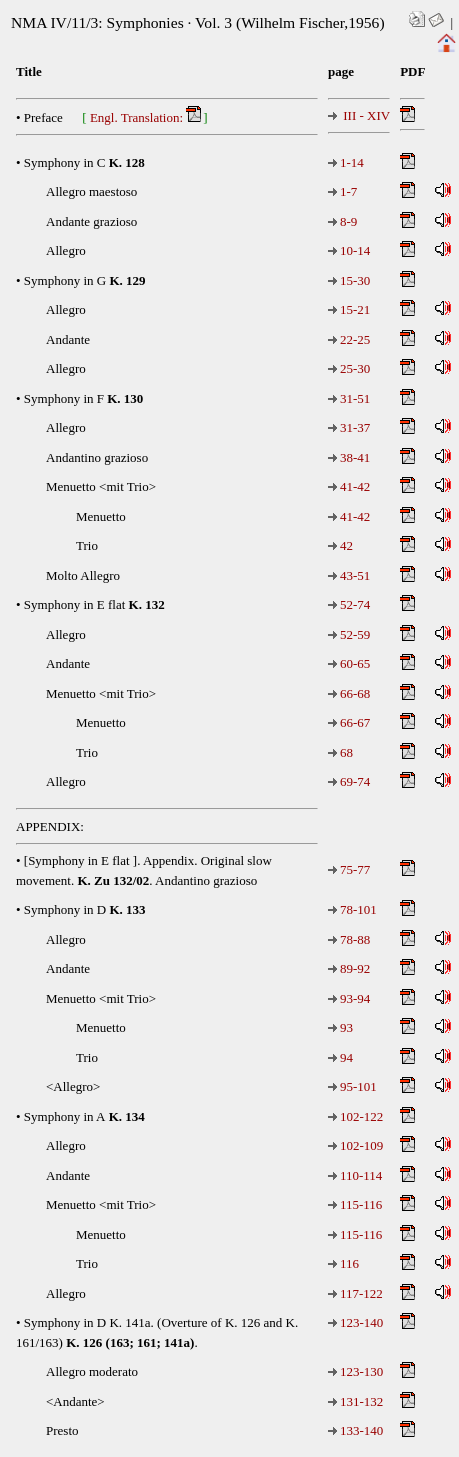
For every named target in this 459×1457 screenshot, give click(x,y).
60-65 (349, 663)
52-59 (349, 634)
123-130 (355, 1371)
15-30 (349, 280)
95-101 (352, 1086)
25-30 (349, 368)
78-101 (352, 909)
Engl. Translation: (146, 115)
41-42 (349, 486)
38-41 (349, 457)
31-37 (349, 427)
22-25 (349, 339)
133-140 (355, 1430)
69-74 (349, 781)
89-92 (349, 968)
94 (340, 1057)
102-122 (355, 1116)
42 (340, 545)
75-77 (349, 869)
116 (343, 1263)
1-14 (346, 162)
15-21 (349, 309)
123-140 (355, 1322)
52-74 (349, 604)
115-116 (355, 1204)
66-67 (349, 722)
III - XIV (359, 115)
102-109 (355, 1145)
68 (340, 752)
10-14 (349, 250)
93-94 (349, 998)
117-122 (355, 1293)
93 (340, 1027)
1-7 (342, 191)
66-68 (349, 693)
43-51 (349, 575)
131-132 (355, 1401)
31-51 (349, 398)
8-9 (342, 221)
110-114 (355, 1175)
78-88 (349, 939)
